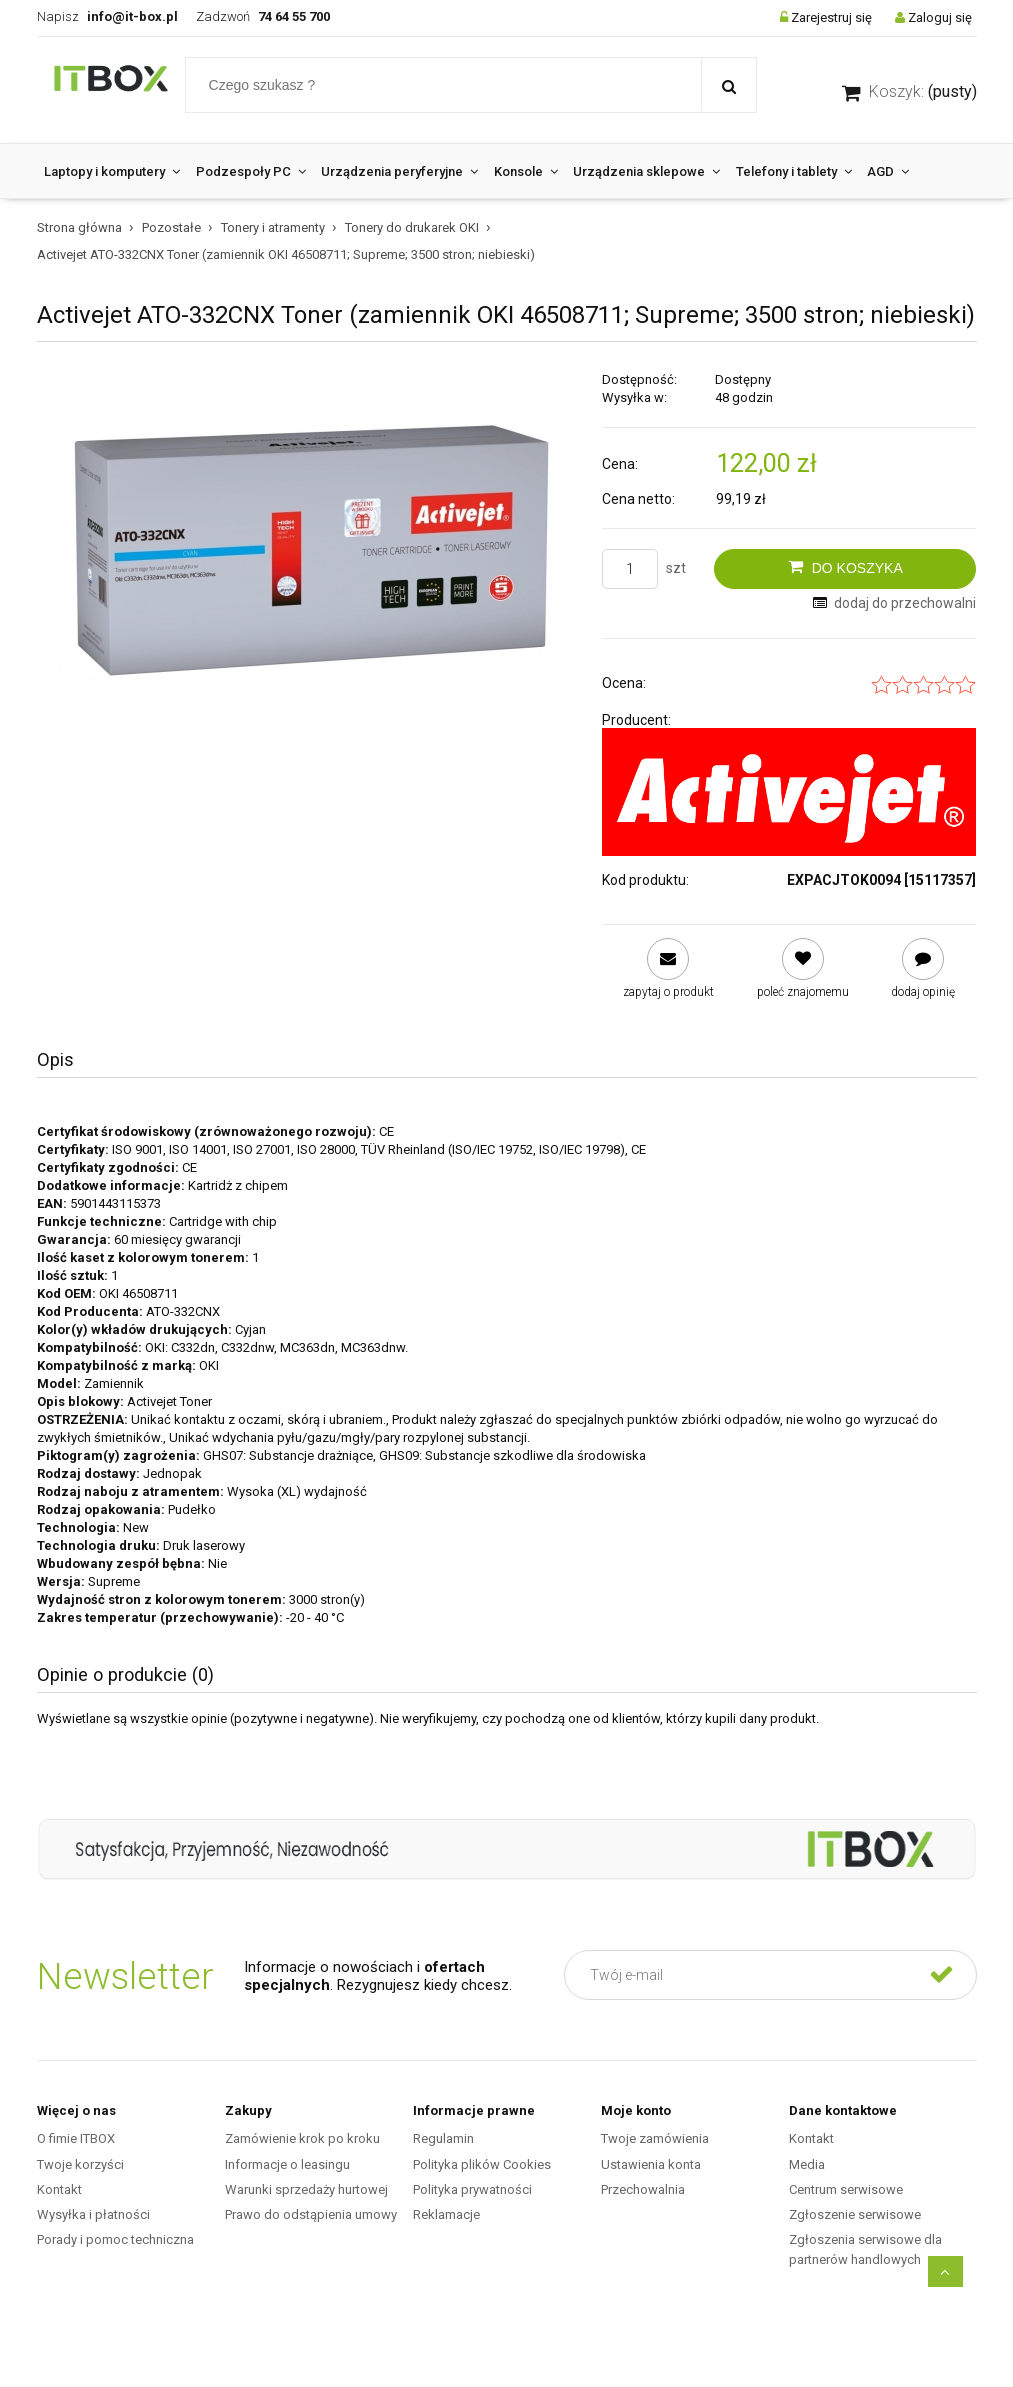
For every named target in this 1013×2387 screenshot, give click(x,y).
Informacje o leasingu (287, 2164)
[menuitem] (112, 171)
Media (807, 2164)
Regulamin (443, 2138)
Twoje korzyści (80, 2164)
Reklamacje (446, 2214)
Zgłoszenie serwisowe (855, 2214)
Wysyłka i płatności (93, 2214)
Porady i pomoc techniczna (115, 2239)
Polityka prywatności (472, 2189)
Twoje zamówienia (655, 2138)
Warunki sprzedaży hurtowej (306, 2189)
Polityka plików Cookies (482, 2164)
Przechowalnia (643, 2189)
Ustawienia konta (651, 2164)
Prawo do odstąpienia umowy (311, 2214)
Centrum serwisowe (846, 2189)
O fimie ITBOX (76, 2138)
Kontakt (59, 2189)
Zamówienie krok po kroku (302, 2138)
